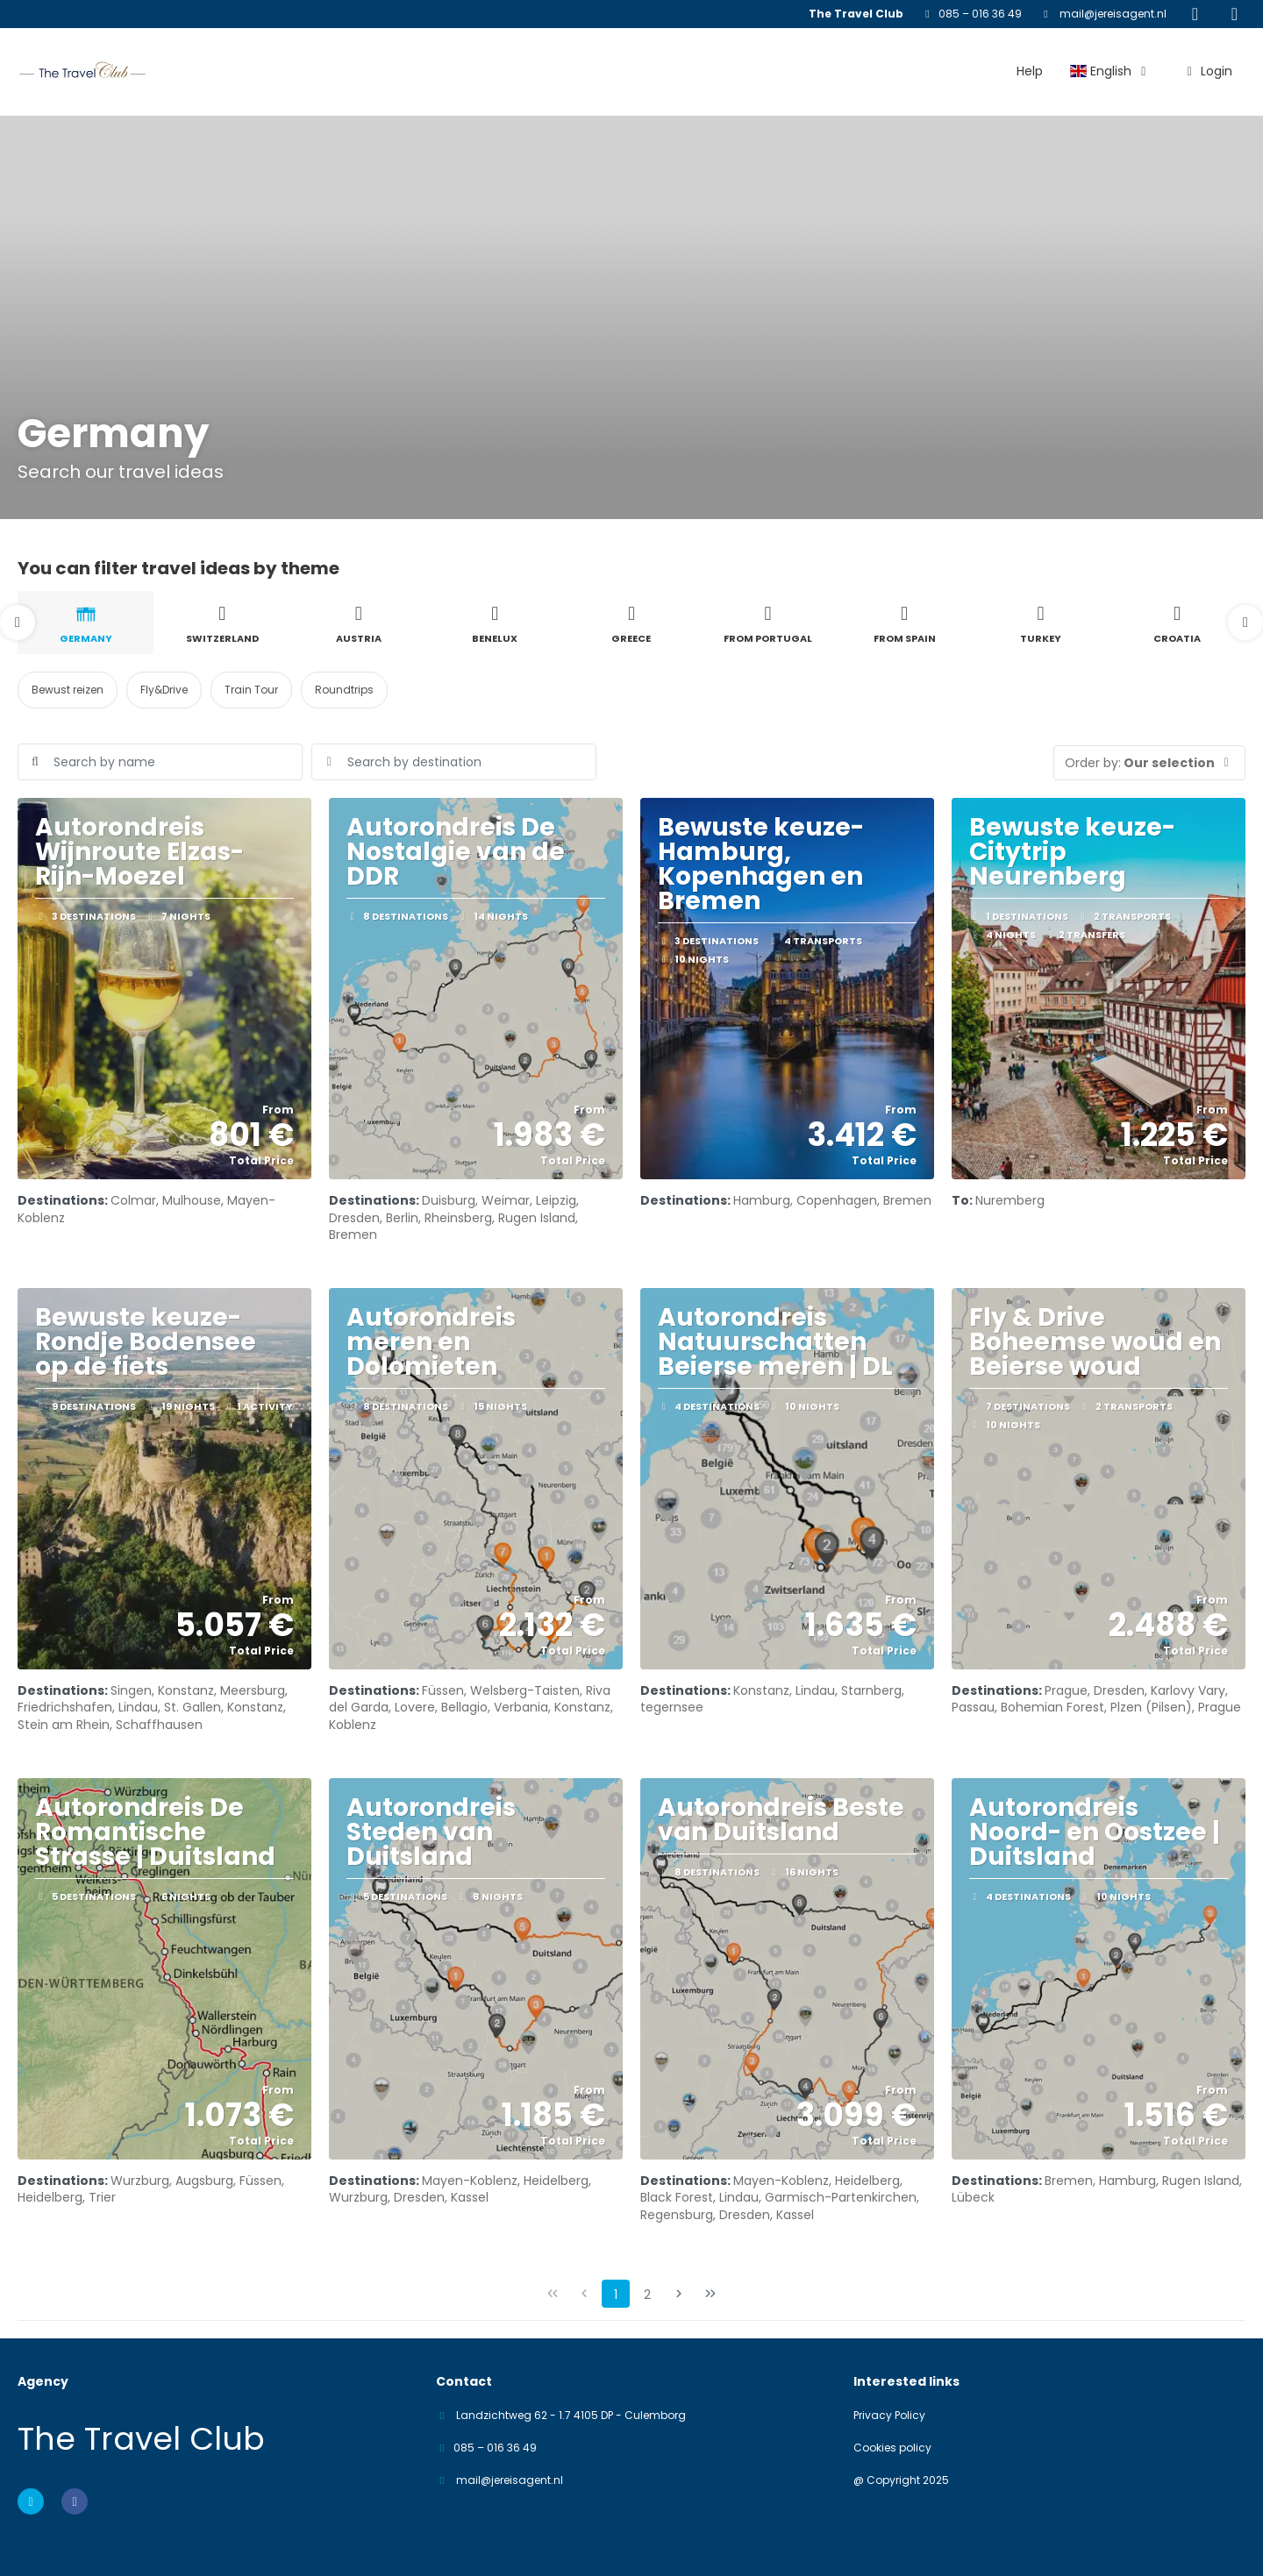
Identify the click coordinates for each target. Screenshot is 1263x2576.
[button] (17, 622)
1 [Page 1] (615, 2294)
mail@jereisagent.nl (1112, 13)
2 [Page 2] (647, 2294)
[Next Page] (679, 2294)
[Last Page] (710, 2294)
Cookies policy (892, 2448)
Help (1030, 71)
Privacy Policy (889, 2416)
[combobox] (453, 762)
